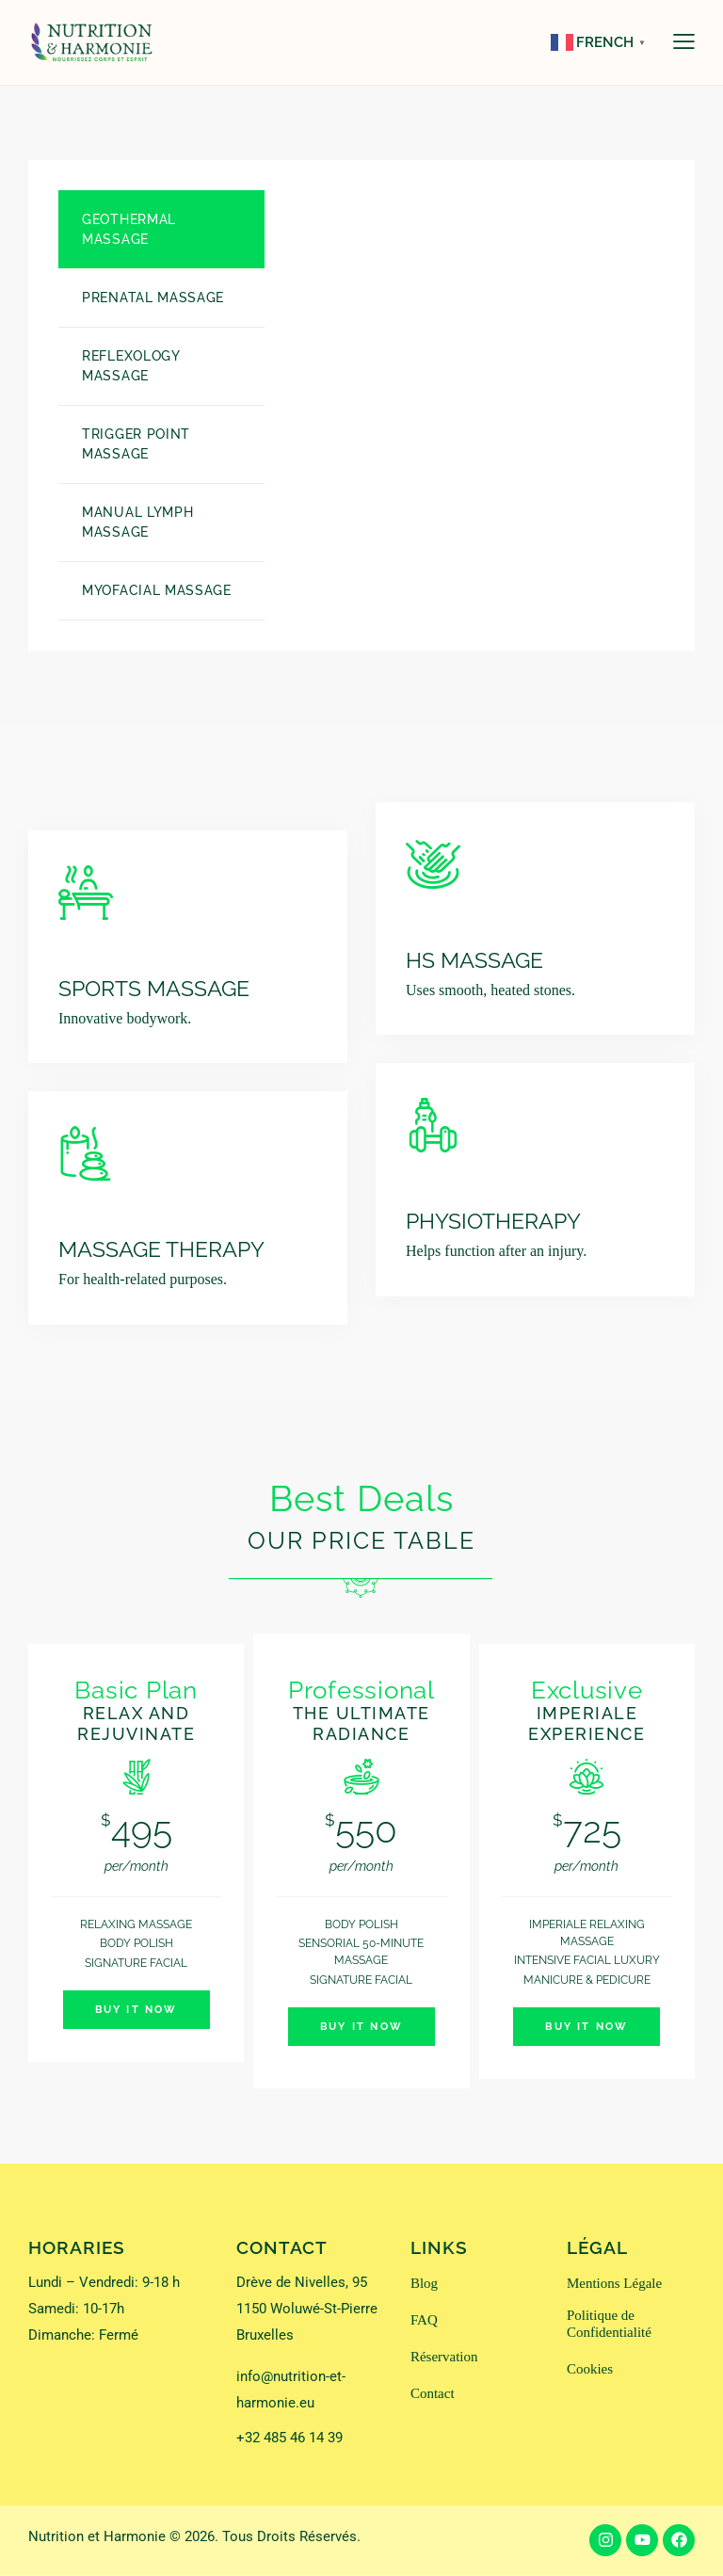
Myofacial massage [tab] (157, 590)
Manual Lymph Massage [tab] (137, 522)
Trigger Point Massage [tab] (136, 444)
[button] (684, 41)
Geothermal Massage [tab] (129, 229)
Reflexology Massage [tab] (131, 365)
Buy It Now (136, 2010)
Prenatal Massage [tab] (153, 297)
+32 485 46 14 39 (289, 2439)
